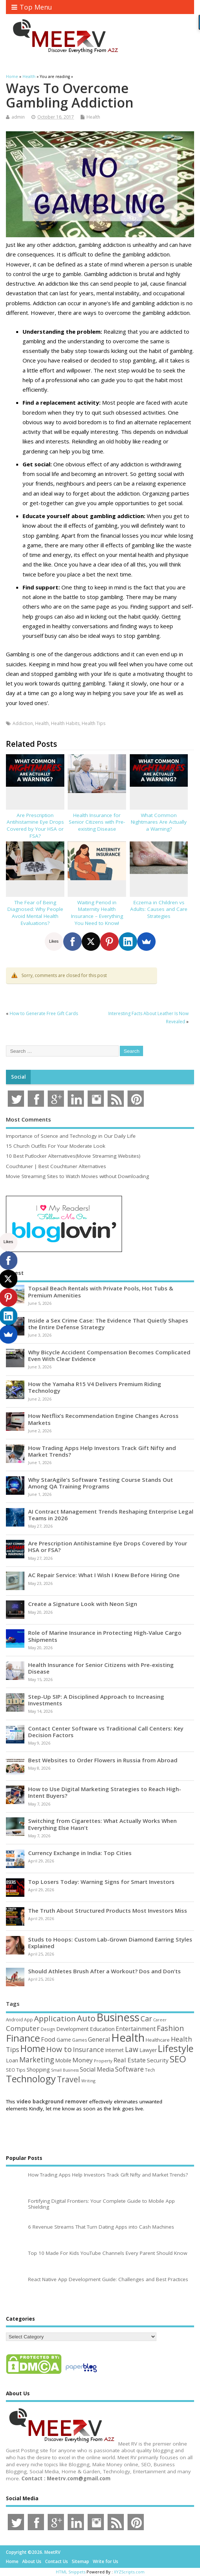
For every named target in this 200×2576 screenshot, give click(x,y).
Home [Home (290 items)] (32, 2048)
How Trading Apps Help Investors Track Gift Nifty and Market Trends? (102, 1451)
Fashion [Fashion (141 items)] (170, 2028)
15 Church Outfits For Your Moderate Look (55, 1146)
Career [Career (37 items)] (160, 2019)
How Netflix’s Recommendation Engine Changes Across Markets (103, 1419)
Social (18, 1076)
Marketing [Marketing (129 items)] (36, 2060)
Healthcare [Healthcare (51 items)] (158, 2039)
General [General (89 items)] (99, 2039)
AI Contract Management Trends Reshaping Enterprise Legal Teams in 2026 (110, 1515)
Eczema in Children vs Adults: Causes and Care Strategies (158, 909)
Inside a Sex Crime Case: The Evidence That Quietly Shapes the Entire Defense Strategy (108, 1324)
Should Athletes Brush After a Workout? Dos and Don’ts (104, 1971)
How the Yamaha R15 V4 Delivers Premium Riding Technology (94, 1387)
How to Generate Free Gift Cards (44, 1013)
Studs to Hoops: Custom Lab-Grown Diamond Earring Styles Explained (110, 1943)
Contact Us (56, 2561)
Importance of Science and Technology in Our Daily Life (71, 1136)
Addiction (23, 723)
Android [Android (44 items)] (14, 2019)
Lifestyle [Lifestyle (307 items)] (175, 2048)
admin (18, 117)
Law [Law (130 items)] (131, 2049)
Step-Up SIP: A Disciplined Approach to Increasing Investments (96, 1700)
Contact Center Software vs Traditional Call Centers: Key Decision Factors (105, 1732)
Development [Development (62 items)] (72, 2028)
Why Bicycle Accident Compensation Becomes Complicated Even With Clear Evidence (109, 1355)
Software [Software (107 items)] (129, 2069)
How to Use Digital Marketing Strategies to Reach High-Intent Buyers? (104, 1792)
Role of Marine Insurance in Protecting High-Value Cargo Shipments (105, 1636)
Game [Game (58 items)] (64, 2039)
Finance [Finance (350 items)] (23, 2038)
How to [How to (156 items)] (59, 2049)
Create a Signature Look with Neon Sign (82, 1603)
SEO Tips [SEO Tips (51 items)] (16, 2069)
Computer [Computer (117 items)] (23, 2028)
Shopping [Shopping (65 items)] (38, 2069)
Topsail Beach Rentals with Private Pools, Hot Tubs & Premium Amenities (100, 1291)
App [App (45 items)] (28, 2019)
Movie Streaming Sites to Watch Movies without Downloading (77, 1176)
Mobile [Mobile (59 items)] (63, 2060)
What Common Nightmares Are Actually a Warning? (159, 822)
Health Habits (65, 723)
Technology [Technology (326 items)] (31, 2078)
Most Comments (28, 1119)
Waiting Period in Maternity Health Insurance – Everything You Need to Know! (97, 913)
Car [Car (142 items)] (146, 2019)
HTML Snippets (70, 2572)
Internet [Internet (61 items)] (114, 2049)
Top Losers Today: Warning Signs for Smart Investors (101, 1881)
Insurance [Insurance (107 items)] (88, 2049)
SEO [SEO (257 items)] (178, 2059)
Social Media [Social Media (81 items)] (97, 2069)
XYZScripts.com (129, 2572)
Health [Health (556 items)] (128, 2037)
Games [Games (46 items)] (79, 2040)
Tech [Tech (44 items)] (150, 2070)
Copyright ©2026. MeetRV (33, 2552)
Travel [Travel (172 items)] (68, 2079)
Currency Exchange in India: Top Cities (80, 1853)
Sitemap (80, 2561)
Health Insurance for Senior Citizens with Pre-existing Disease (97, 822)
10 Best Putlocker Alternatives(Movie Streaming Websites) (73, 1156)
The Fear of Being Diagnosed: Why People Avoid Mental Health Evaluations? (35, 913)
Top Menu (31, 7)
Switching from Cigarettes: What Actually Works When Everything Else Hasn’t (102, 1824)
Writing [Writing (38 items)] (88, 2080)
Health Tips (93, 723)
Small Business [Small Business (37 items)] (65, 2070)
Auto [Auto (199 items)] (86, 2018)
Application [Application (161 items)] (55, 2018)
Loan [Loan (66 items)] (12, 2060)
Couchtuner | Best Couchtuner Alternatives (56, 1166)
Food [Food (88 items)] (48, 2039)
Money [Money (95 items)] (82, 2060)
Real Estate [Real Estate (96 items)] (129, 2060)
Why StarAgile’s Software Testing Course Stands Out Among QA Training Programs (100, 1483)
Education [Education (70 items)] (102, 2028)
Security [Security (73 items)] (158, 2060)
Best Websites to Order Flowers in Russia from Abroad (102, 1760)
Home (12, 2561)
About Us (31, 2561)
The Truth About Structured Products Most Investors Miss (107, 1910)
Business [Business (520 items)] (117, 2017)
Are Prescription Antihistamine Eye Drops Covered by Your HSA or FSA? (35, 826)
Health (93, 117)
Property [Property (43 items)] (103, 2060)
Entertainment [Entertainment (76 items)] (136, 2029)
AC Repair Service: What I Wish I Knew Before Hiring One (104, 1575)
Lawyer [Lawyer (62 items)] (148, 2049)
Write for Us (105, 2561)
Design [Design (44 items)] (48, 2029)
